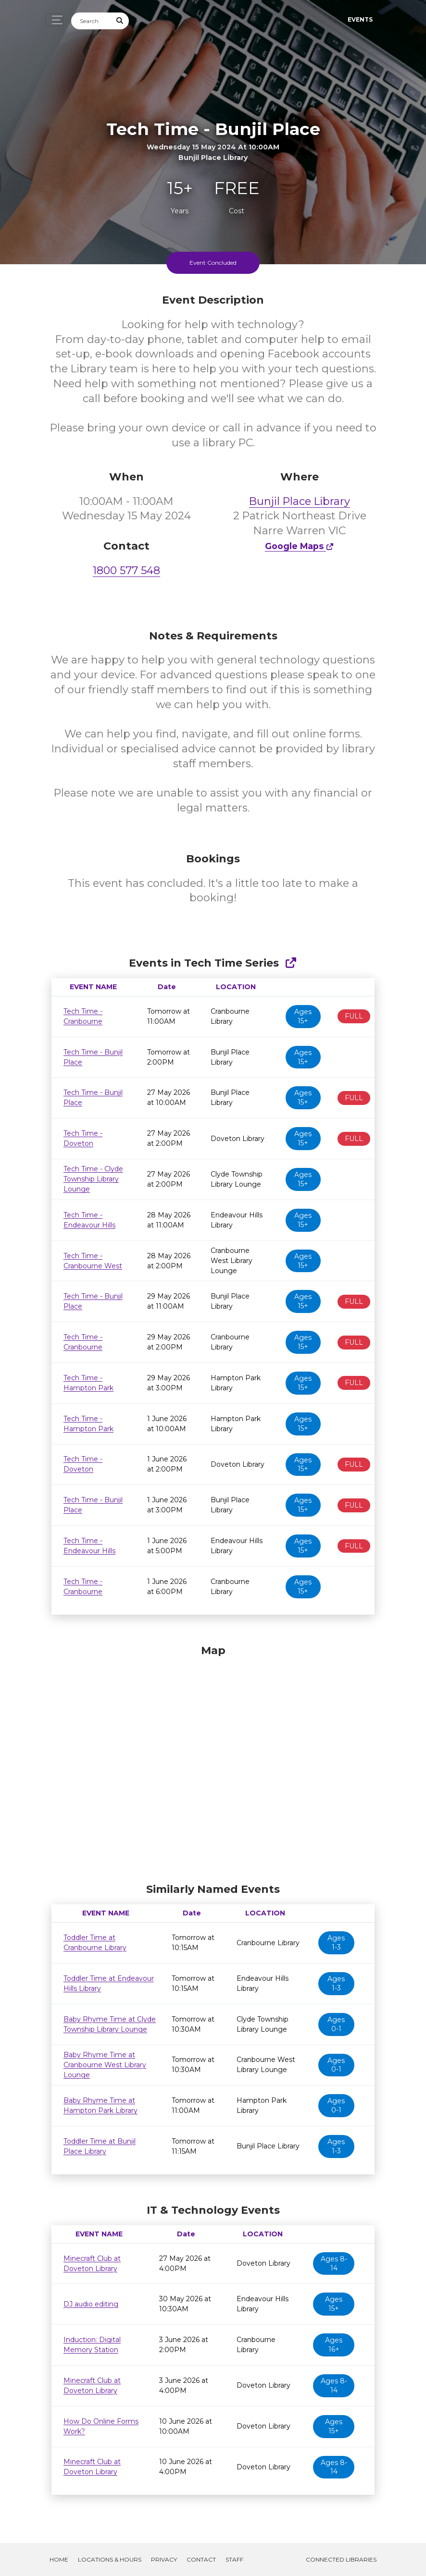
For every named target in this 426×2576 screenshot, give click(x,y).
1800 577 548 (126, 570)
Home (59, 2559)
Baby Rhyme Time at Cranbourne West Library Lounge (104, 2064)
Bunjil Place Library (299, 501)
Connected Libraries (341, 2559)
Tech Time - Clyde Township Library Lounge (93, 1179)
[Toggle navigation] (54, 19)
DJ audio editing (90, 2304)
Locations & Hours (109, 2559)
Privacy (164, 2559)
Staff (234, 2559)
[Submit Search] (120, 20)
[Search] (91, 20)
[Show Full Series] (290, 963)
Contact (201, 2559)
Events (360, 19)
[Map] (213, 1761)
